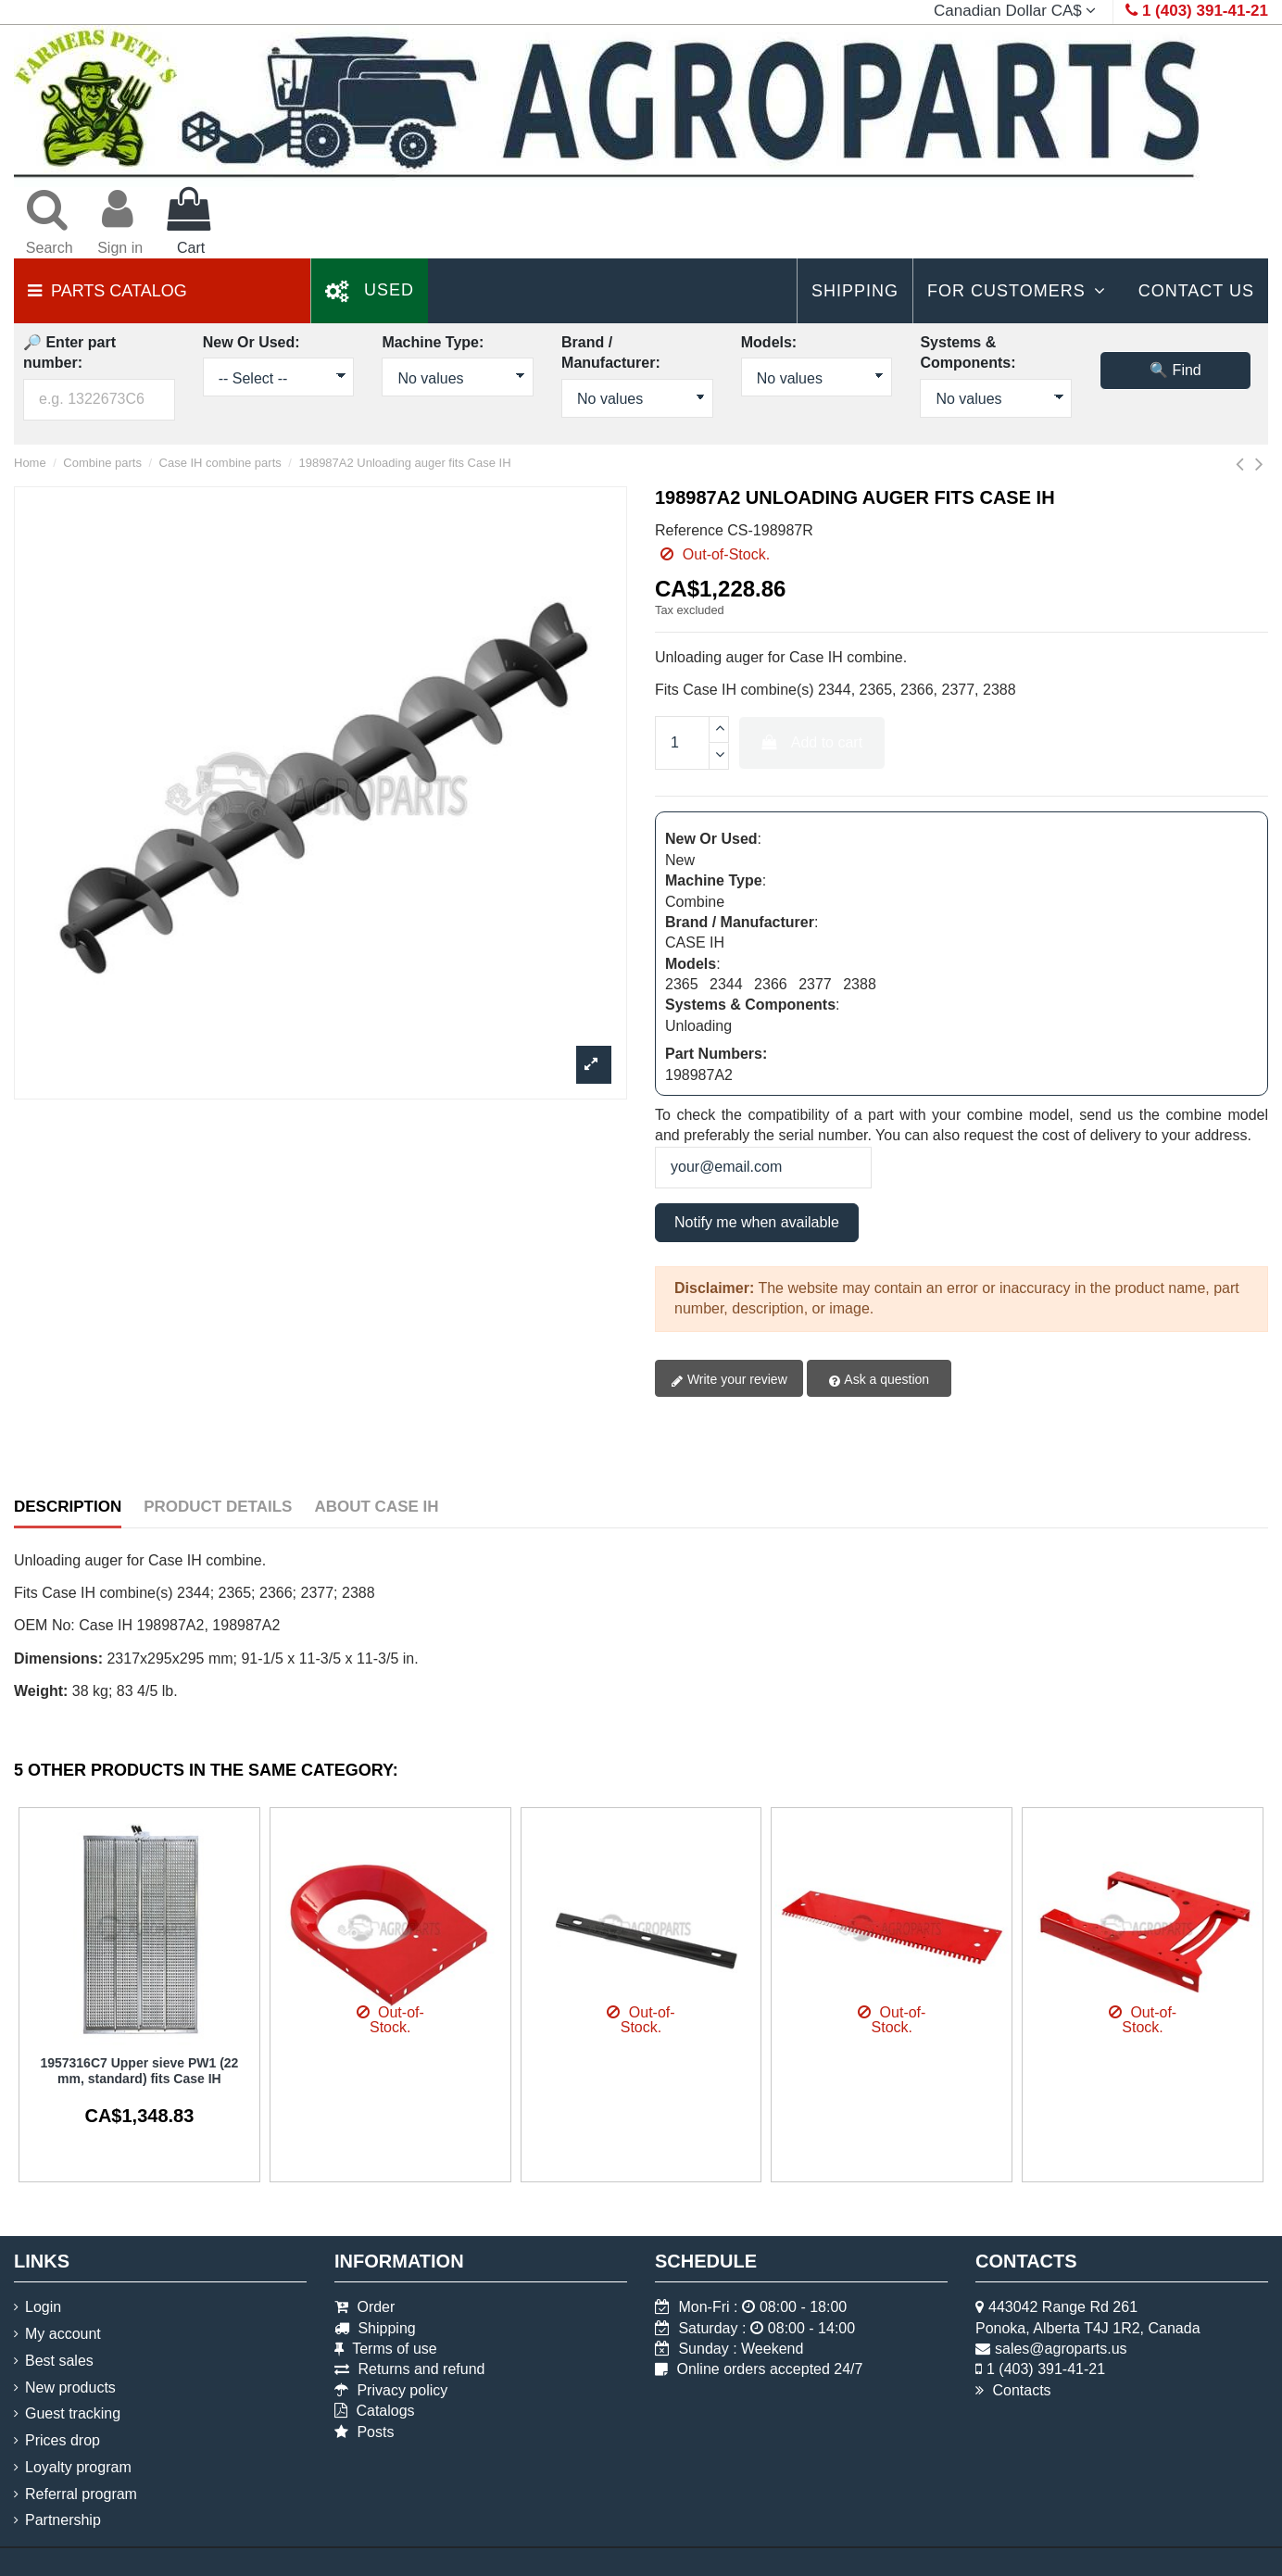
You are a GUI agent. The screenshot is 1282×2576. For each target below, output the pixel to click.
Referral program (81, 2494)
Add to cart (812, 742)
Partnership (63, 2520)
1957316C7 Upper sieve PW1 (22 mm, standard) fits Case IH (139, 2070)
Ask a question (878, 1380)
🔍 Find (1175, 370)
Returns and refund (409, 2369)
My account (63, 2334)
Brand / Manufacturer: (610, 352)
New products (70, 2387)
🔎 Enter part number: (69, 352)
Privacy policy (390, 2390)
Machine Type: (433, 342)
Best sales (59, 2361)
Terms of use (385, 2348)
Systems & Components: (967, 352)
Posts (364, 2432)
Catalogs (374, 2411)
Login (43, 2307)
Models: (769, 342)
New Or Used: (251, 342)
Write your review (729, 1380)
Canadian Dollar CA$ (1017, 10)
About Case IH (376, 1506)
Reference (689, 530)
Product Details (218, 1506)
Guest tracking (72, 2413)
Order (364, 2307)
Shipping (375, 2328)
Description (67, 1506)
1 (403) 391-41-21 (1046, 2369)
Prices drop (62, 2440)
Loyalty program (78, 2467)
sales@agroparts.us (1061, 2348)
